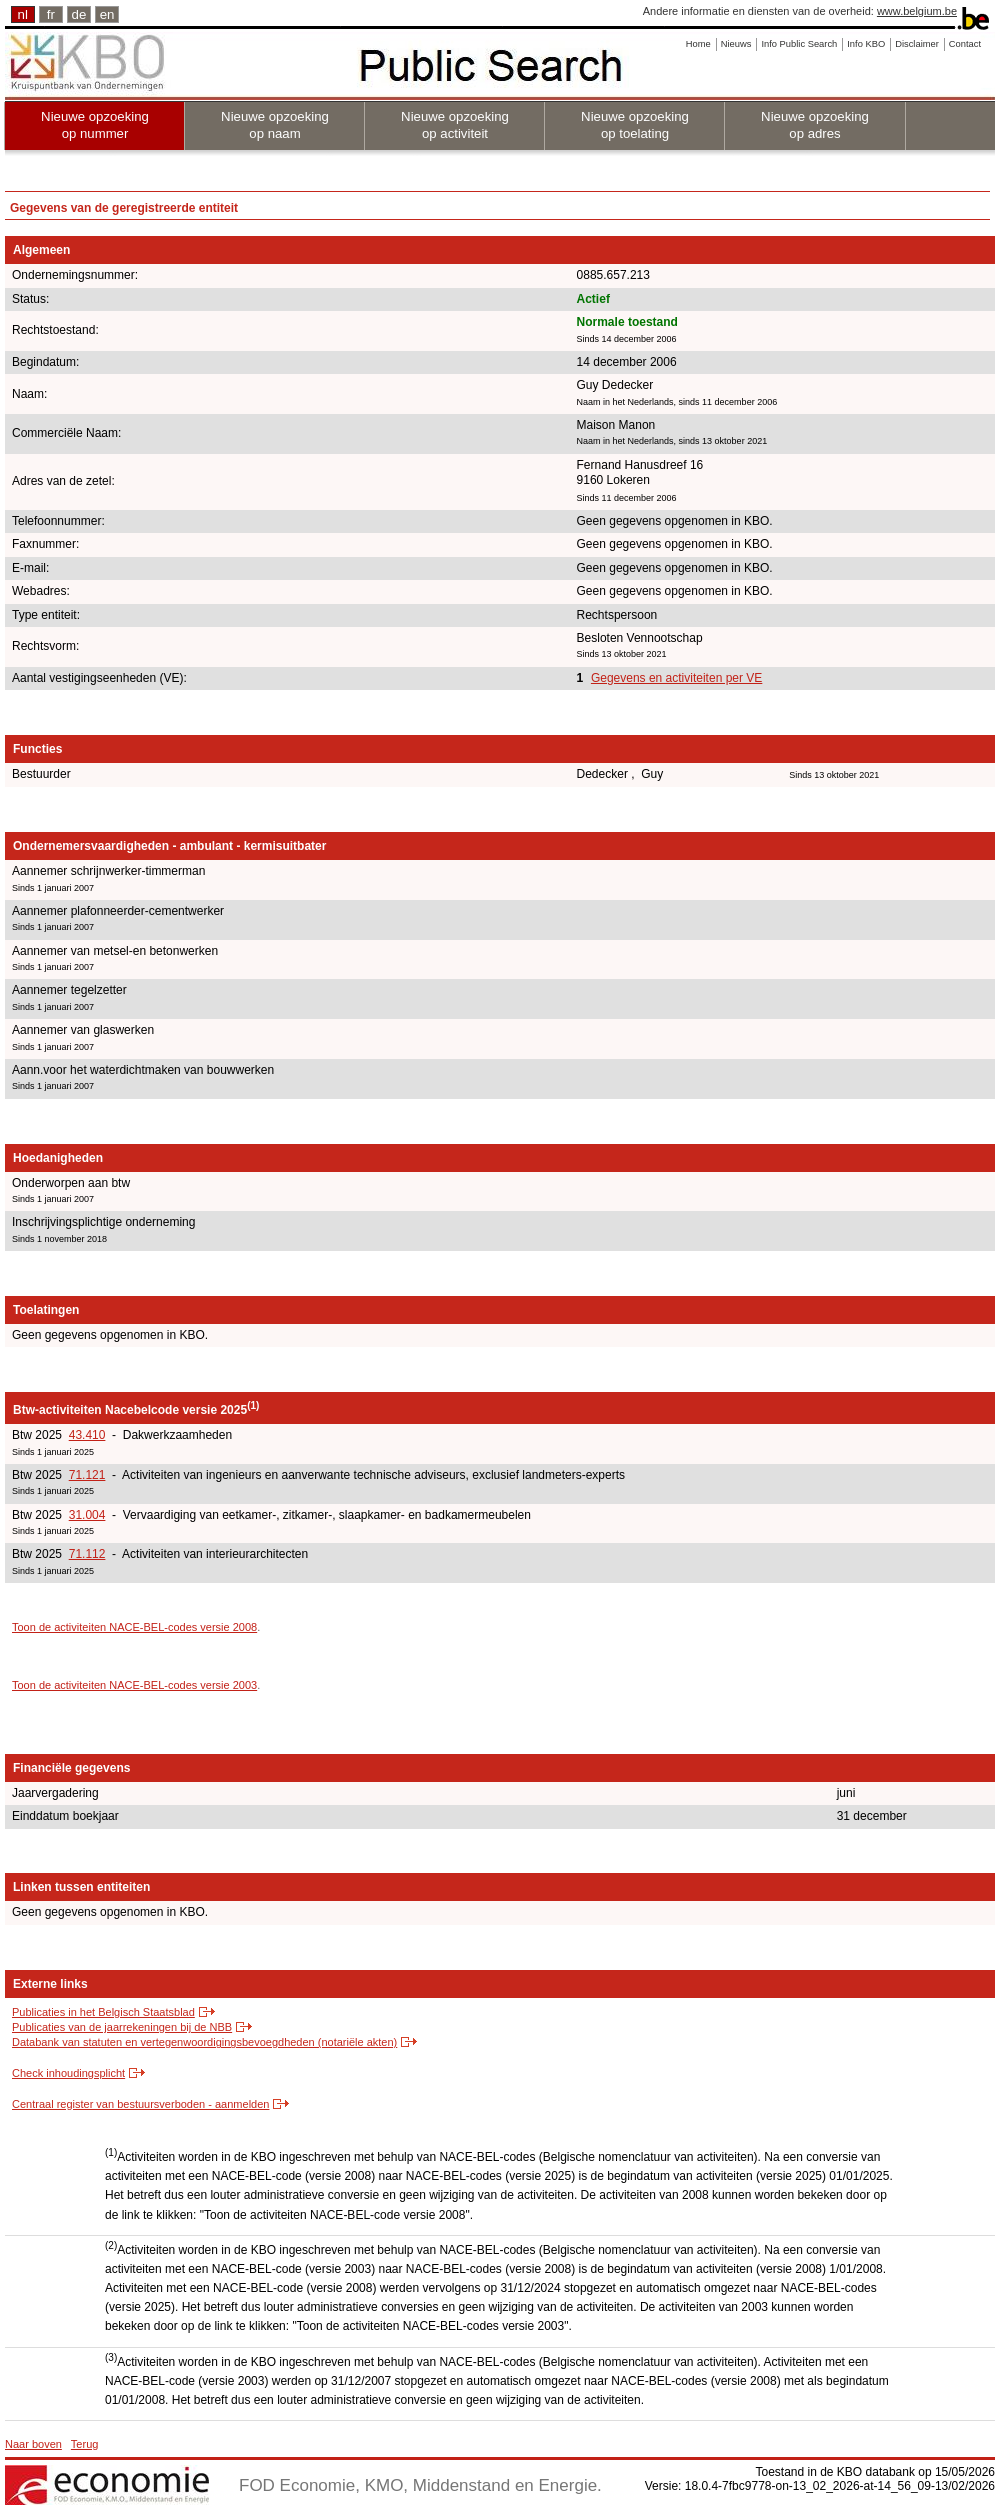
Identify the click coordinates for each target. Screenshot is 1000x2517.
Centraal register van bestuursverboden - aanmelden (140, 2104)
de (79, 14)
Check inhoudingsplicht (68, 2073)
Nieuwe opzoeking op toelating (635, 125)
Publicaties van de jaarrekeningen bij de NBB (122, 2027)
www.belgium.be (917, 11)
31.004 (87, 1515)
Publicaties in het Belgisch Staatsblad (103, 2012)
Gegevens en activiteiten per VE (676, 678)
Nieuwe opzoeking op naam (275, 125)
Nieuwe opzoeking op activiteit (455, 125)
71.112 (87, 1554)
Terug (85, 2444)
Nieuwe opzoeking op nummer (95, 125)
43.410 (87, 1435)
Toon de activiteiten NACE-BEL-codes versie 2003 (134, 1685)
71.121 (87, 1475)
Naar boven (33, 2444)
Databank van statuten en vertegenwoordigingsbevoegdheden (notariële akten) (204, 2042)
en (107, 14)
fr (51, 14)
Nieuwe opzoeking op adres (815, 125)
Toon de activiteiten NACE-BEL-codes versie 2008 (134, 1627)
